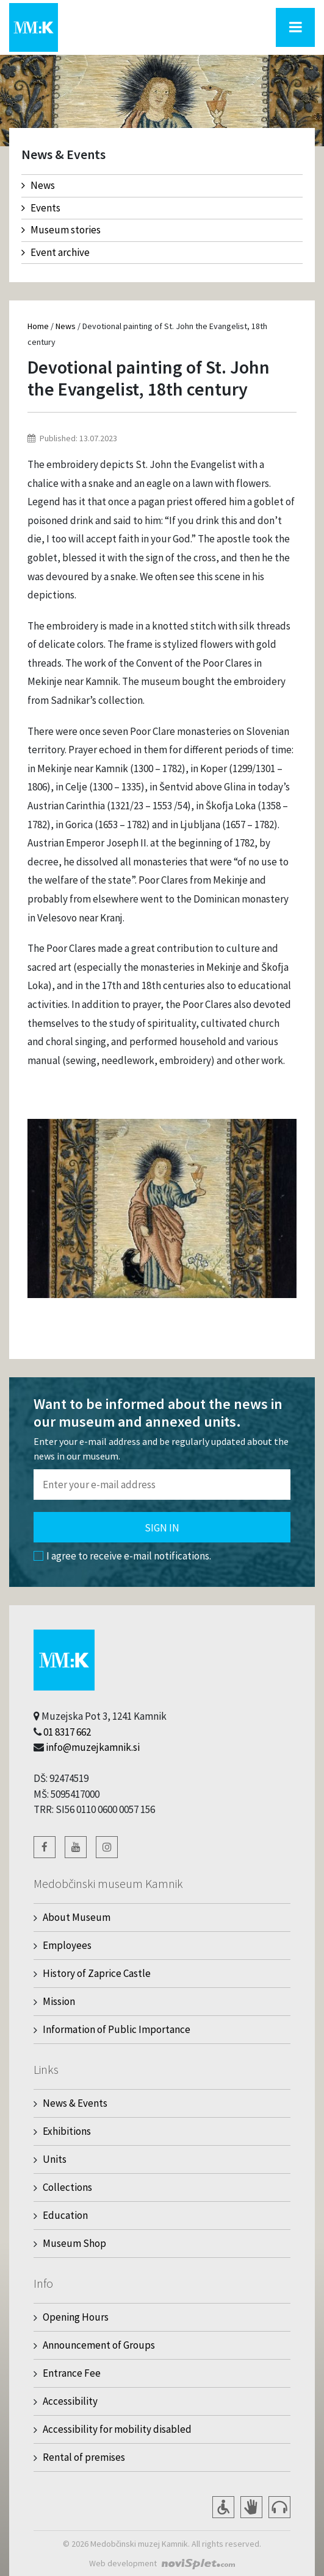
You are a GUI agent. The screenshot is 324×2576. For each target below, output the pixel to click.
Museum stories (61, 229)
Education (65, 2215)
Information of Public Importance (116, 2029)
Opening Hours (76, 2317)
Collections (67, 2187)
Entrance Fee (72, 2373)
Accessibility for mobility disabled (117, 2429)
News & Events (75, 2103)
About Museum (76, 1917)
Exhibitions (67, 2131)
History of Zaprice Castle (97, 1973)
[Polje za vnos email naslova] (162, 1484)
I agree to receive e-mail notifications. (122, 1556)
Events (40, 208)
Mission (59, 2001)
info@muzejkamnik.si (93, 1747)
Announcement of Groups (99, 2345)
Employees (67, 1945)
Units (55, 2159)
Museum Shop (74, 2243)
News (38, 185)
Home (38, 326)
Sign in (162, 1528)
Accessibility (70, 2401)
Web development (123, 2563)
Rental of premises (84, 2457)
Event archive (55, 252)
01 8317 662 (67, 1732)
